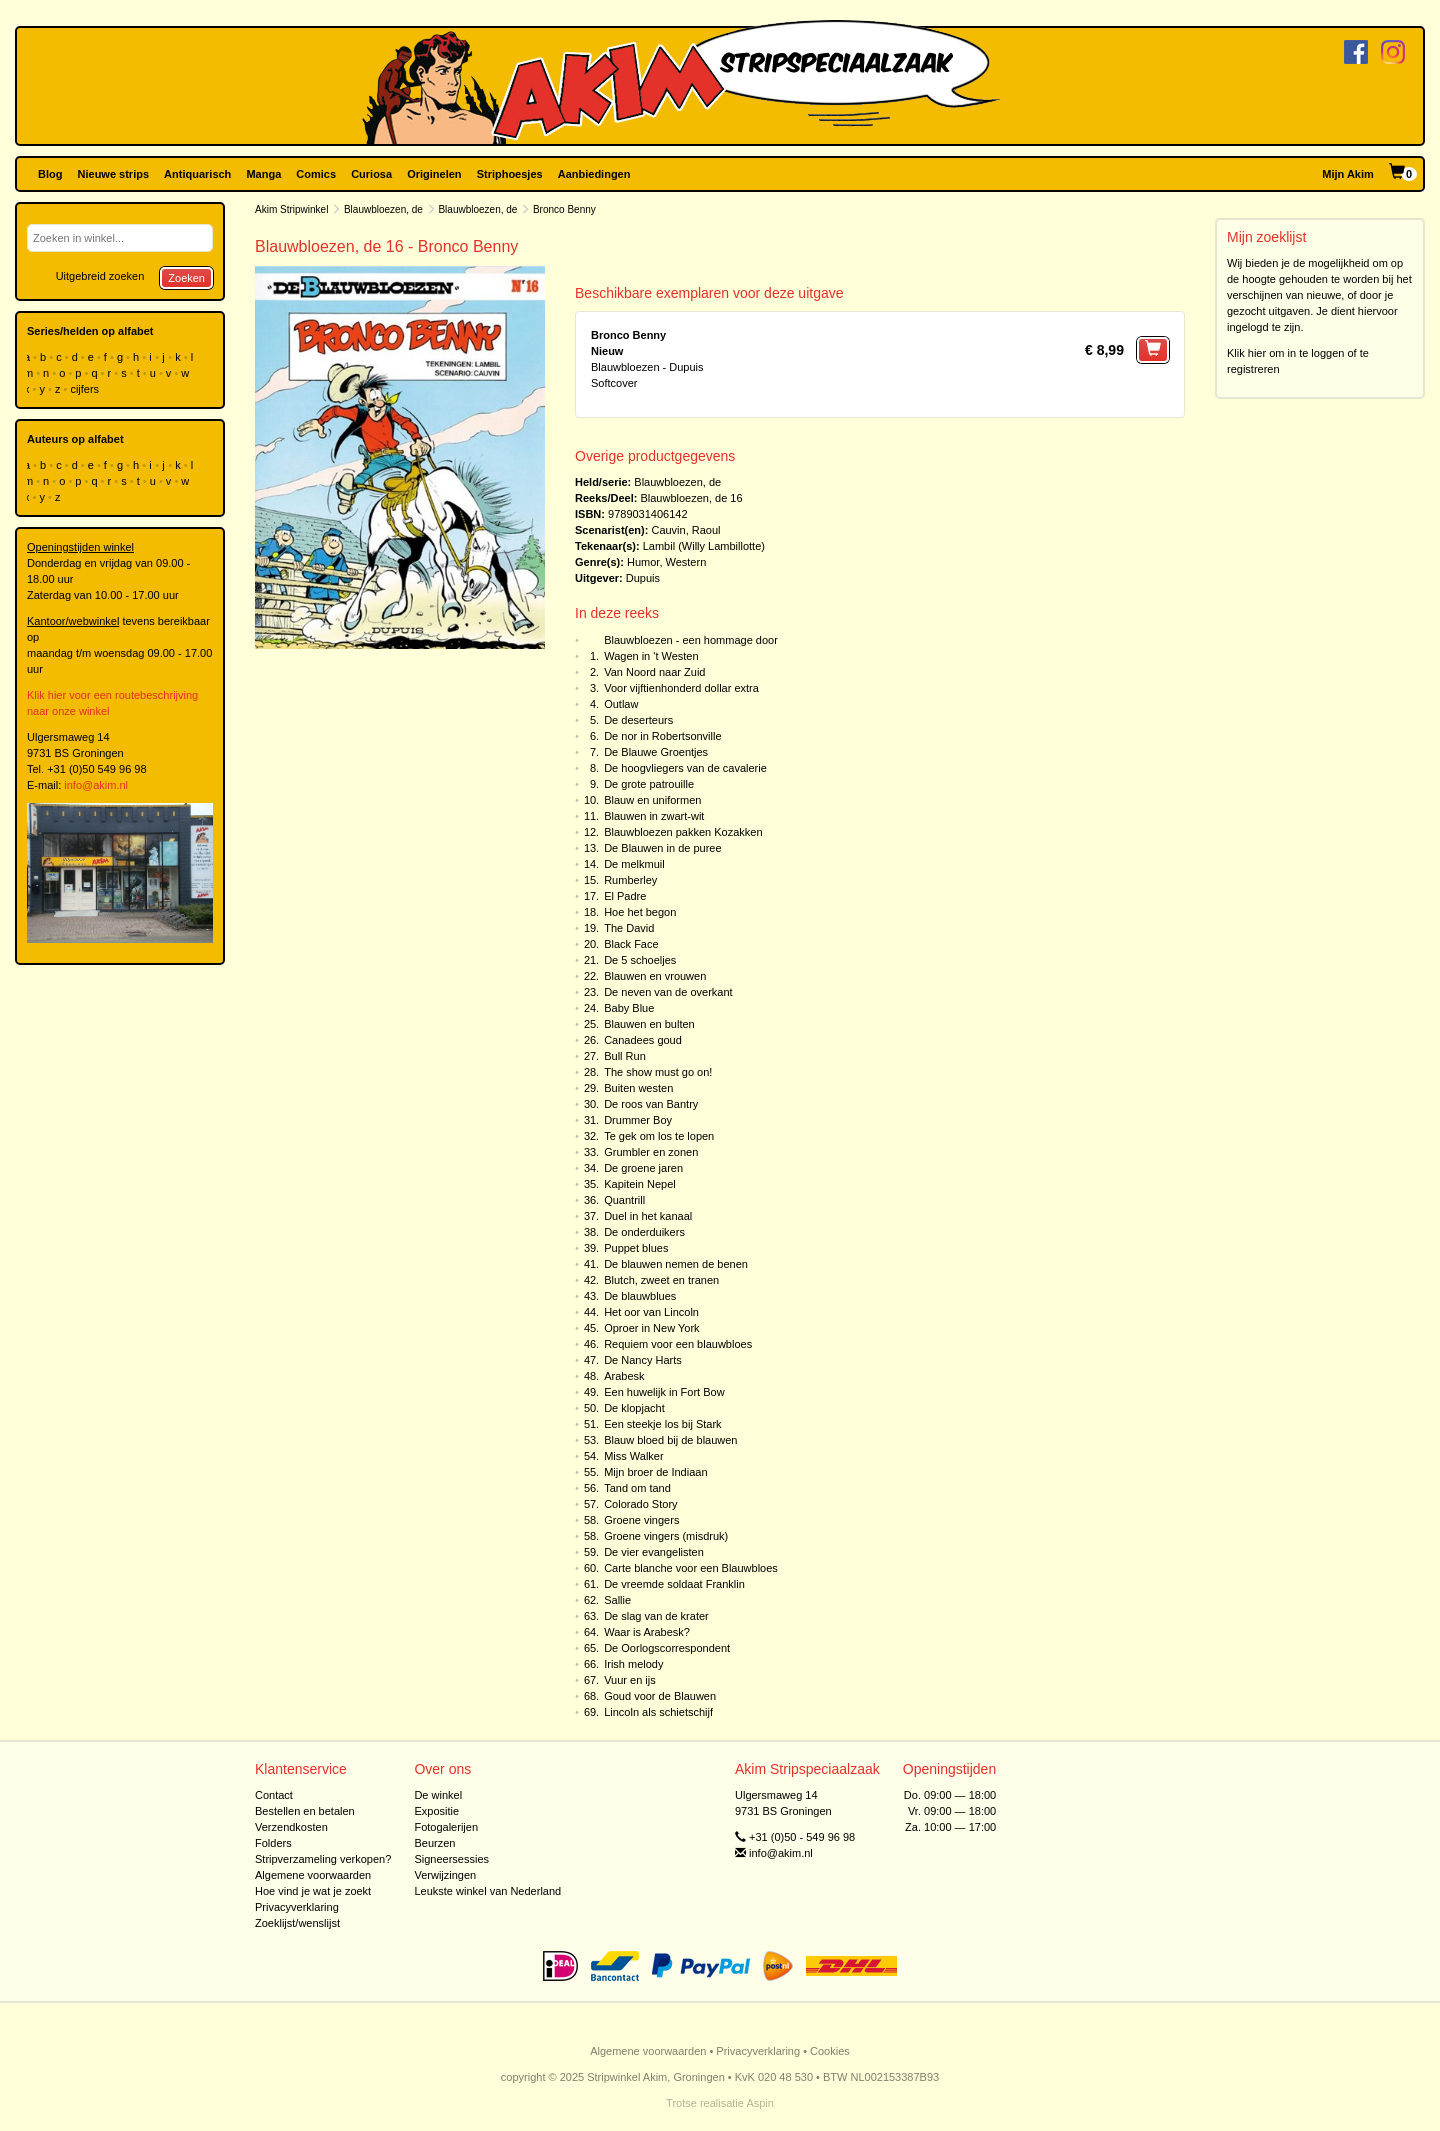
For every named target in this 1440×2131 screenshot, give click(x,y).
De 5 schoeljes (640, 960)
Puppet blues (636, 1248)
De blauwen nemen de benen (676, 1264)
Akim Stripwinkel (291, 209)
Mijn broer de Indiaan (655, 1472)
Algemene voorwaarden (313, 1875)
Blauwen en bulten (649, 1024)
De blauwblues (640, 1296)
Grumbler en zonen (651, 1152)
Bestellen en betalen (305, 1811)
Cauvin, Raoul (685, 530)
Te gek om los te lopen (659, 1136)
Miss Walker (633, 1456)
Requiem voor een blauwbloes (678, 1344)
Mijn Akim (1348, 174)
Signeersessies (451, 1859)
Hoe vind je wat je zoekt (313, 1891)
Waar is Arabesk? (647, 1632)
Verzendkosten (291, 1827)
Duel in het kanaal (648, 1216)
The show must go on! (658, 1072)
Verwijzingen (445, 1875)
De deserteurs (638, 720)
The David (629, 928)
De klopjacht (634, 1408)
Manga (263, 174)
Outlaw (621, 704)
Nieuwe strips (114, 174)
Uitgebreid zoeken (100, 276)
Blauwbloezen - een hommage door (691, 640)
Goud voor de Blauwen (660, 1696)
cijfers (86, 389)
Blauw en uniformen (652, 800)
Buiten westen (638, 1088)
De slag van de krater (656, 1616)
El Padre (625, 896)
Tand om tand (637, 1488)
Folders (273, 1843)
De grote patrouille (649, 784)
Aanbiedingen (594, 174)
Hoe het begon (640, 912)
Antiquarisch (197, 174)
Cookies (830, 2051)
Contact (274, 1795)
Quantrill (624, 1200)
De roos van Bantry (651, 1104)
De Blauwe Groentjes (656, 752)
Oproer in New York (651, 1328)
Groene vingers (641, 1520)
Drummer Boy (638, 1120)
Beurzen (434, 1843)
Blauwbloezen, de (383, 209)
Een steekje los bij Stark (662, 1424)
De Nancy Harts (643, 1360)
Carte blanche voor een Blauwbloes (691, 1568)
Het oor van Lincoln (651, 1312)
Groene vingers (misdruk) (666, 1536)
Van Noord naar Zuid (654, 672)
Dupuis (643, 578)
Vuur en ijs (630, 1680)
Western (686, 562)
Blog (50, 174)
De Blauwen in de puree (662, 848)
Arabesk (624, 1376)
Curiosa (371, 174)
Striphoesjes (510, 174)
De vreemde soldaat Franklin (674, 1584)
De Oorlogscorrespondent (667, 1648)
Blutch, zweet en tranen (661, 1280)
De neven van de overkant (668, 992)
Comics (316, 174)
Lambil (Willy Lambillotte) (704, 546)
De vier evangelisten (654, 1552)
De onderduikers (644, 1232)
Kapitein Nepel (640, 1184)
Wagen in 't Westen (651, 656)
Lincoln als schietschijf (658, 1712)
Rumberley (630, 880)
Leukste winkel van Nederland (487, 1891)
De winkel (438, 1795)
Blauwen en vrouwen (655, 976)
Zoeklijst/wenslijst (297, 1923)
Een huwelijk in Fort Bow (664, 1392)
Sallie (617, 1600)
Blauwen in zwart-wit (654, 816)
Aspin (760, 2103)
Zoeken (186, 278)
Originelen (434, 174)
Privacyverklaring (297, 1907)
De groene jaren (643, 1168)
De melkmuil (634, 864)
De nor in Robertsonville (662, 736)
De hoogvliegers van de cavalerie (685, 768)
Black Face (631, 944)
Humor (643, 562)
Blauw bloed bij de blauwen (670, 1440)
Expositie (436, 1811)
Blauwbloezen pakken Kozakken (683, 832)
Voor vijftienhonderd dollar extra (681, 688)
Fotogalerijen (446, 1827)
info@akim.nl (96, 785)
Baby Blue (629, 1008)
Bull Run (625, 1056)
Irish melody (633, 1664)
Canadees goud (643, 1040)
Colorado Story (640, 1504)
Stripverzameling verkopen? (323, 1859)
